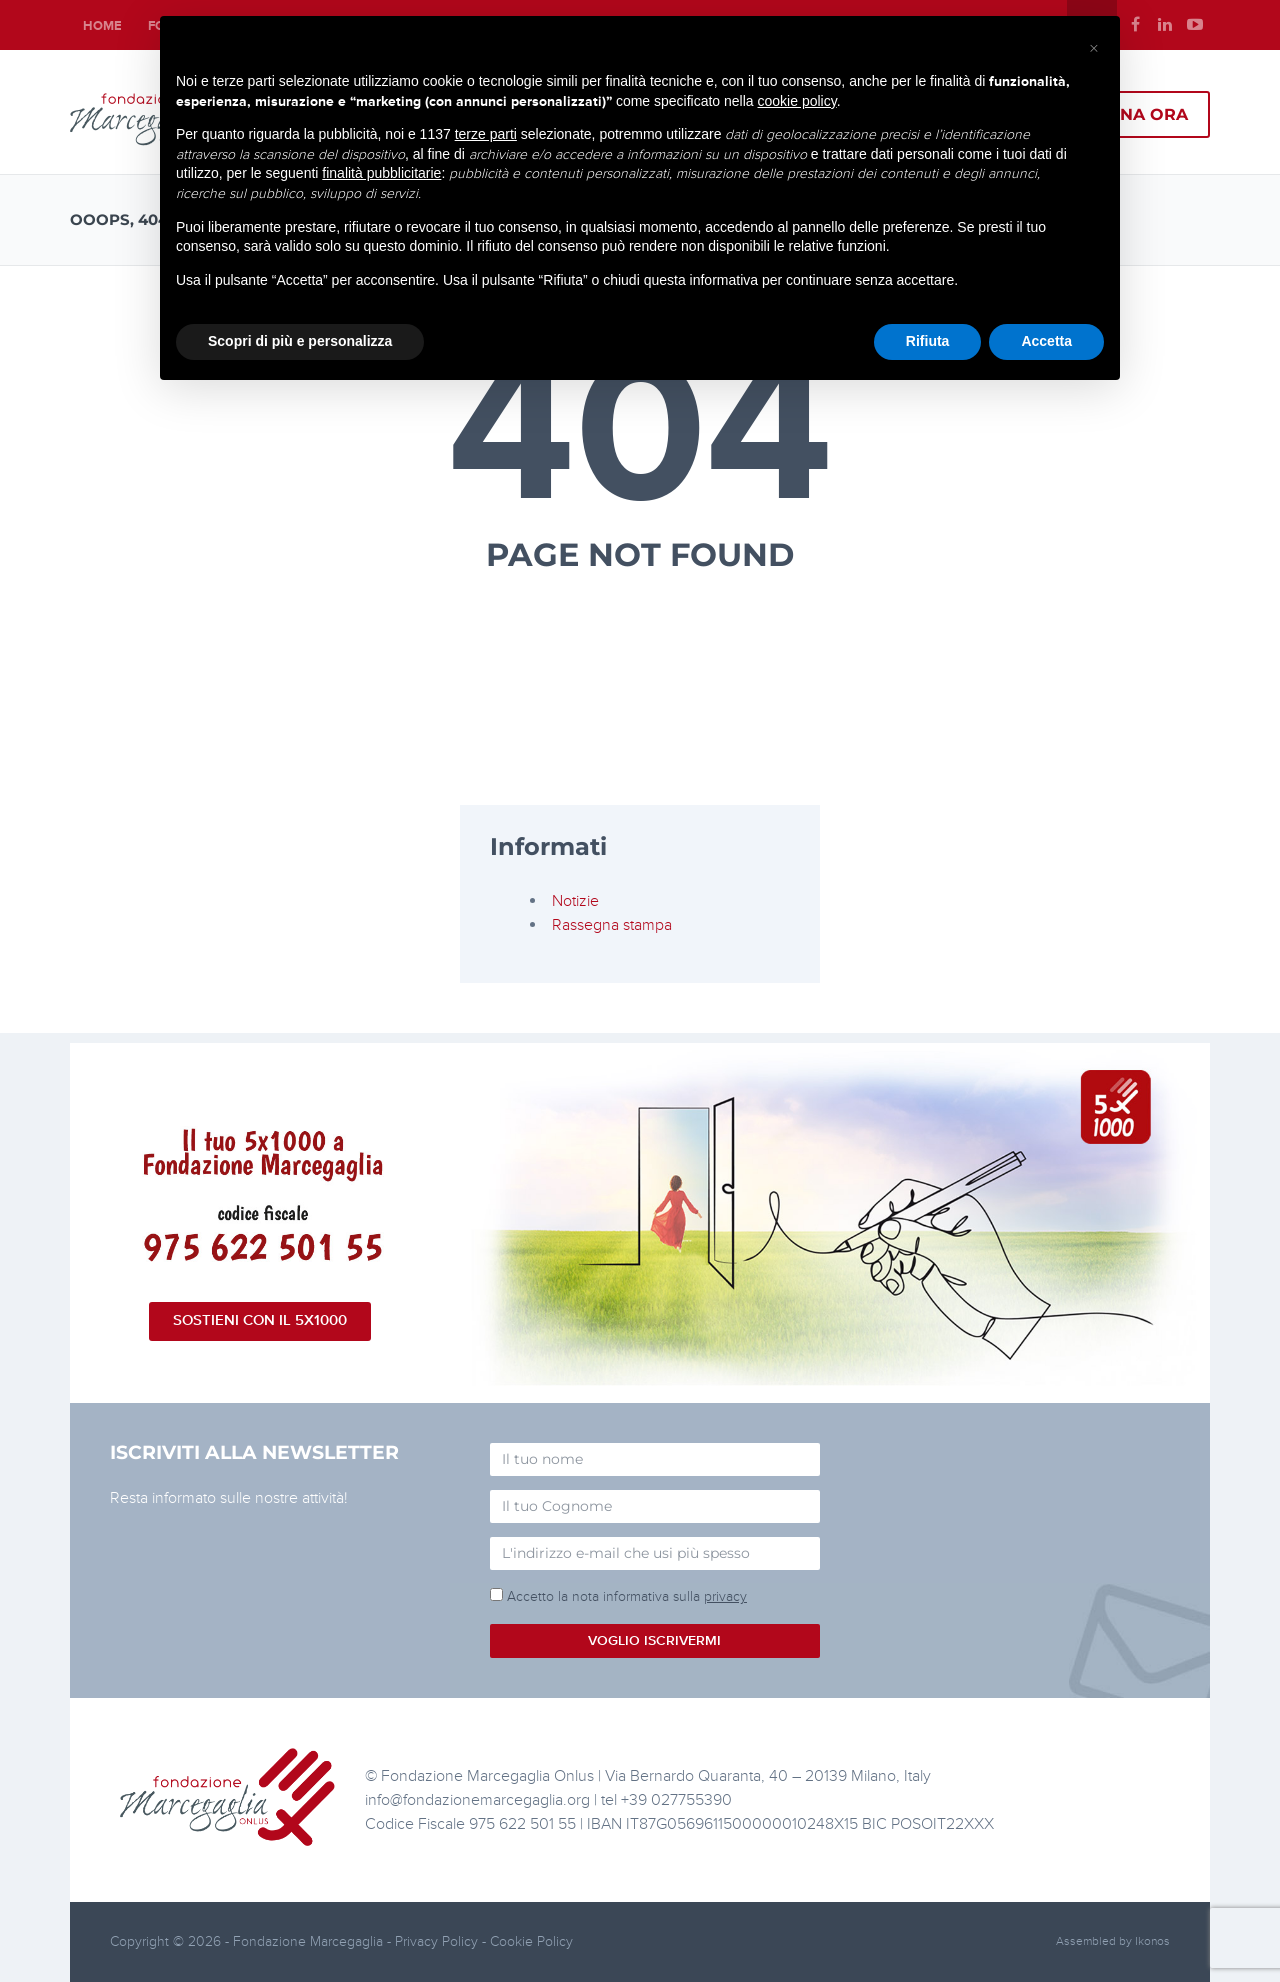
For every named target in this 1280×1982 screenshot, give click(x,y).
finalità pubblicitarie (381, 173)
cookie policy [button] (797, 101)
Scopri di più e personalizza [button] (300, 341)
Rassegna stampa (612, 925)
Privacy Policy (438, 1941)
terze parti (486, 134)
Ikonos (1152, 1941)
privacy (725, 1596)
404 (640, 433)
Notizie (575, 901)
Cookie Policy (531, 1941)
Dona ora (1140, 114)
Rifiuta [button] (928, 341)
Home (102, 26)
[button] (1094, 48)
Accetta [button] (1046, 341)
